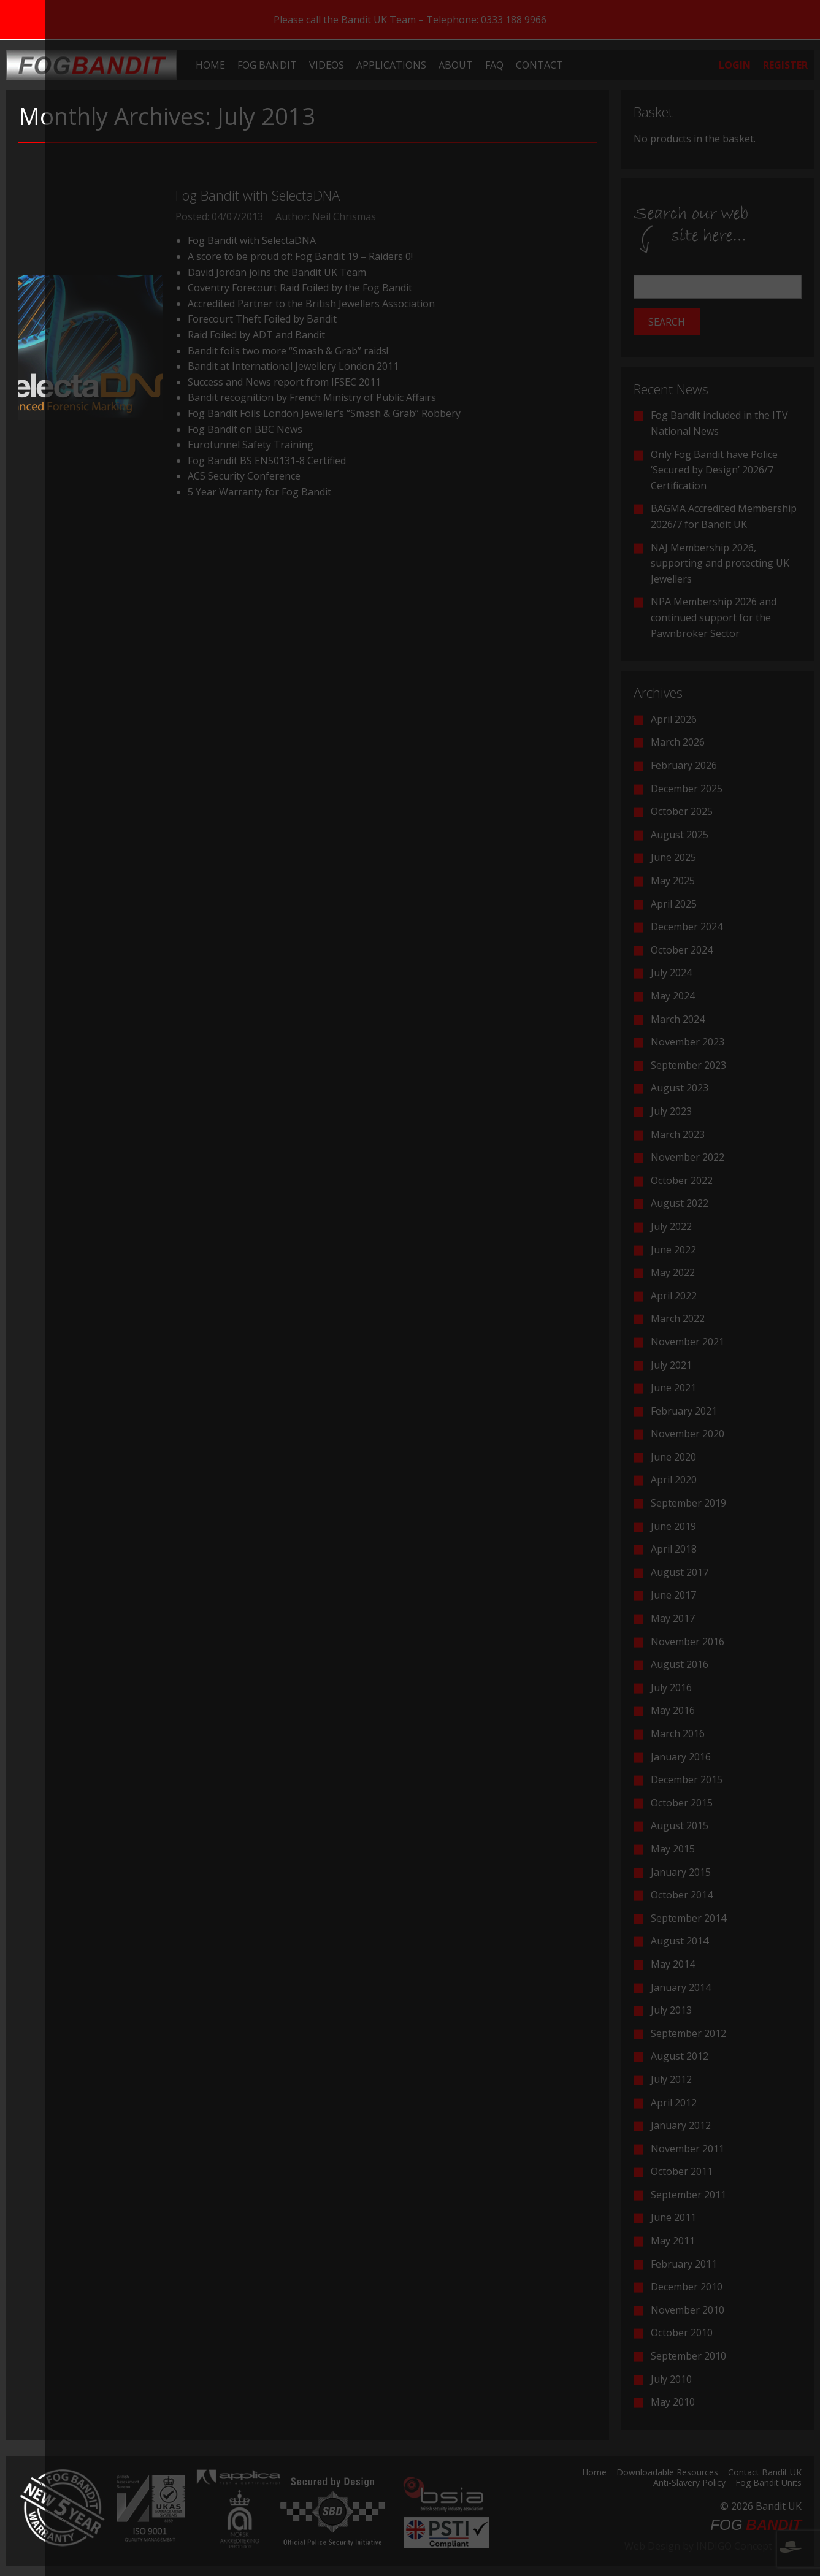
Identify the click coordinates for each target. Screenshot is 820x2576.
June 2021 (673, 1387)
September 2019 (688, 1503)
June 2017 (673, 1595)
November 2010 (687, 2310)
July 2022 (671, 1226)
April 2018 (674, 1549)
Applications (391, 65)
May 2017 (673, 1618)
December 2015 (686, 1779)
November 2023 (687, 1042)
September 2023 (688, 1065)
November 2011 (687, 2148)
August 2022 (679, 1203)
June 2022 (673, 1249)
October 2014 (682, 1894)
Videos (326, 65)
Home (210, 65)
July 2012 (671, 2079)
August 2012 (679, 2056)
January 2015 (681, 1872)
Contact (539, 65)
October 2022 (682, 1180)
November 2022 (687, 1157)
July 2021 (671, 1365)
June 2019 (673, 1526)
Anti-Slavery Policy (689, 2483)
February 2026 (684, 765)
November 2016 (687, 1641)
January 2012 (681, 2125)
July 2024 (671, 972)
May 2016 (673, 1710)
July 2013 (671, 2010)
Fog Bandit (267, 65)
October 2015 (682, 1803)
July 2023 (671, 1111)
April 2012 (674, 2102)
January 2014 (681, 1987)
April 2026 (674, 719)
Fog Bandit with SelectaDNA (257, 195)
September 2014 (688, 1918)
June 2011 (673, 2217)
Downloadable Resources (667, 2473)
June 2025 (673, 857)
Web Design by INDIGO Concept (713, 2546)
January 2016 (681, 1757)
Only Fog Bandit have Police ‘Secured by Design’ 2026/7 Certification (714, 470)
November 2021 (687, 1341)
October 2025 (682, 811)
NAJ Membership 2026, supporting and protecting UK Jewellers (720, 563)
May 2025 (673, 880)
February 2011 (684, 2264)
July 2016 (671, 1687)
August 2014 (679, 1940)
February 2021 (684, 1411)
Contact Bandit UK (765, 2473)
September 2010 (688, 2356)
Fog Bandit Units (768, 2483)
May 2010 (673, 2402)
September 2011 (688, 2194)
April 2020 (674, 1479)
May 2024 (673, 996)
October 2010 (682, 2332)
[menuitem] (210, 65)
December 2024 (686, 926)
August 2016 (679, 1664)
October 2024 (682, 950)
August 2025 (679, 834)
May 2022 (673, 1272)
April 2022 (674, 1295)
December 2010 (686, 2286)
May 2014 (673, 1964)
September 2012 (688, 2033)
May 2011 (673, 2240)
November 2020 (687, 1433)
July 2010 (671, 2379)
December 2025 (686, 788)
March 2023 (678, 1134)
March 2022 (678, 1318)
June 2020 (673, 1457)
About (456, 65)
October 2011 (682, 2171)
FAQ (494, 65)
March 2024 (678, 1019)
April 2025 (674, 904)
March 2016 (678, 1733)
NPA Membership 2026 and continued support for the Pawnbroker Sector (713, 617)
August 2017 (679, 1572)
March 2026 (678, 742)
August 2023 (679, 1088)
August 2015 (679, 1825)
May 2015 (673, 1849)
